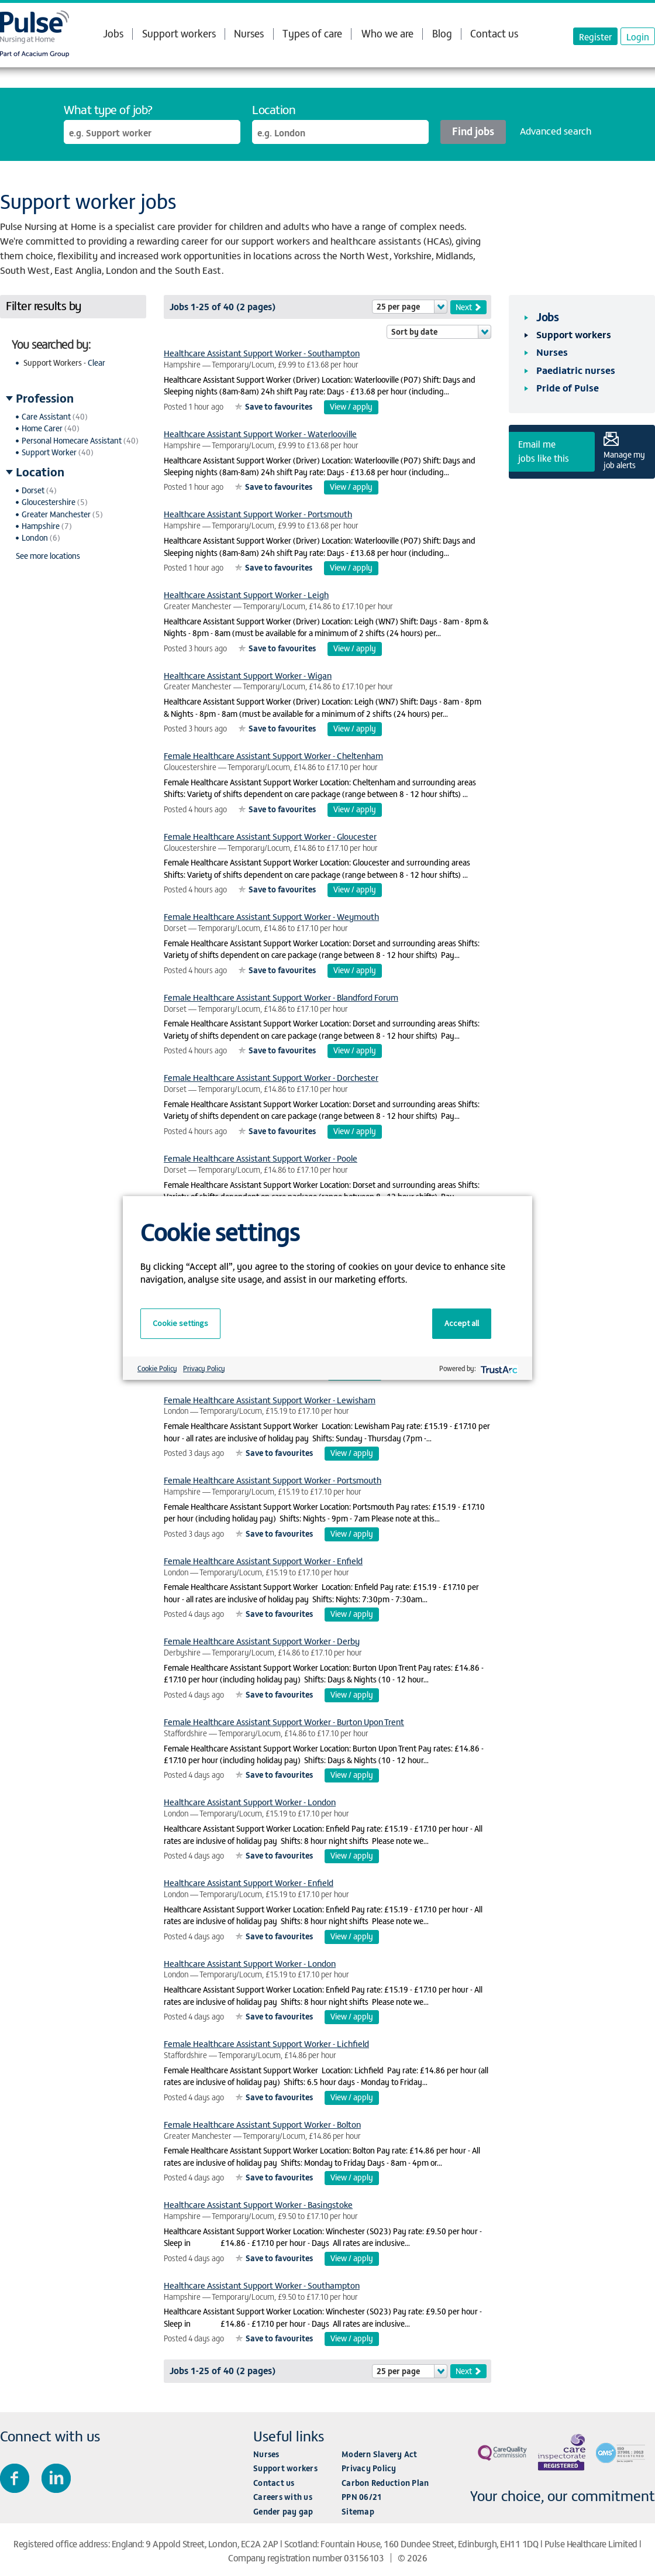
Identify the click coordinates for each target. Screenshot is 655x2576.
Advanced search (555, 130)
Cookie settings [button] (180, 1323)
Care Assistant (46, 416)
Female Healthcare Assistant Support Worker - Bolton (262, 2124)
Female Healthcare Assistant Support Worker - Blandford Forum (281, 997)
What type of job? (108, 109)
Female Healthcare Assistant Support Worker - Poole (260, 1158)
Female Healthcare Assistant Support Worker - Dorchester (271, 1077)
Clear (96, 362)
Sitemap (358, 2511)
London (35, 537)
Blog (442, 33)
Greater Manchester (56, 514)
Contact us (494, 33)
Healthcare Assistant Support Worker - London (250, 1801)
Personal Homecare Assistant (72, 440)
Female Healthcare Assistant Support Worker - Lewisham (269, 1399)
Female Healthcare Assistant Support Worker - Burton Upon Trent (284, 1721)
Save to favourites (278, 406)
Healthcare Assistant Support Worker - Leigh (246, 594)
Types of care (312, 33)
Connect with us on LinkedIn (56, 2478)
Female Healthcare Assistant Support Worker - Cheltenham (273, 755)
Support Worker (49, 452)
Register (595, 36)
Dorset (33, 490)
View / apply (351, 406)
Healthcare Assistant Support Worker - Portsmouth (258, 513)
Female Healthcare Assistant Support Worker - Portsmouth (272, 1480)
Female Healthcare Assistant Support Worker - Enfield (263, 1560)
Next (464, 306)
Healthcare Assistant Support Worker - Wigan (248, 675)
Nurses (249, 33)
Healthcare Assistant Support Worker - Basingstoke (258, 2204)
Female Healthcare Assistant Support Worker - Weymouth (271, 916)
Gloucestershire (48, 501)
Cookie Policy (157, 1368)
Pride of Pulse (567, 387)
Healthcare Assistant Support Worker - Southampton (262, 352)
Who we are (387, 33)
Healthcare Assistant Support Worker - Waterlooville (260, 433)
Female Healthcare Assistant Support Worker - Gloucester (270, 836)
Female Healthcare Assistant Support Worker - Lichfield (266, 2043)
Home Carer (42, 428)
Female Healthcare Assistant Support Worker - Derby (262, 1640)
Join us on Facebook (14, 2478)
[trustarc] (498, 1368)
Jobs (113, 33)
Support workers (179, 33)
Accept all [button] (461, 1323)
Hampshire (41, 525)
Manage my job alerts (624, 459)
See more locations (48, 555)
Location (273, 109)
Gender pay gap (283, 2511)
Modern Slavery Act (380, 2454)
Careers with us (282, 2496)
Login (637, 36)
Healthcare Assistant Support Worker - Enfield (248, 1882)
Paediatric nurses (575, 370)
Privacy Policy (369, 2468)
